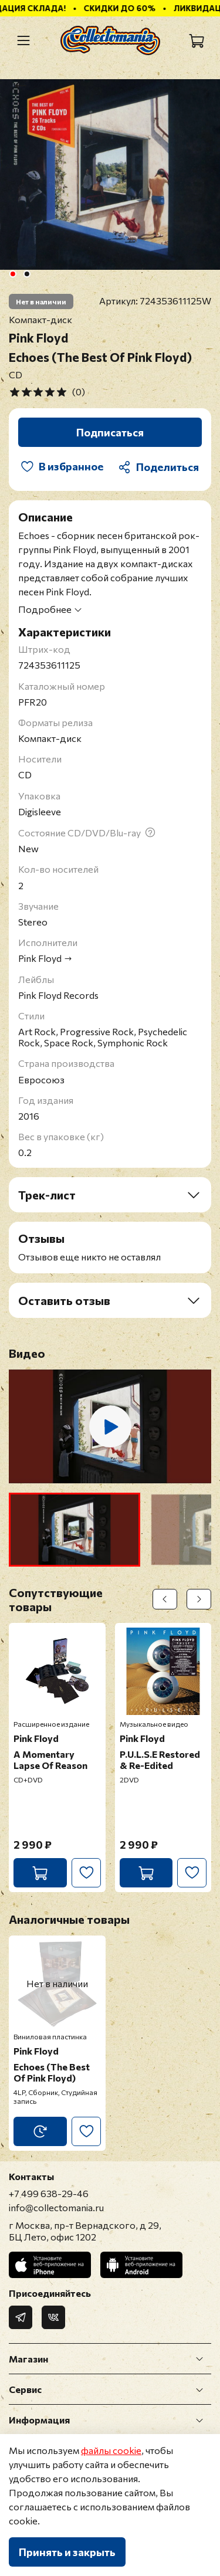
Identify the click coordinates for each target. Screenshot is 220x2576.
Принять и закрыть (67, 2552)
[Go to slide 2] (26, 273)
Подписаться (110, 432)
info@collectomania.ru (56, 2207)
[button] (74, 1530)
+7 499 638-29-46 (49, 2193)
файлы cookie (111, 2450)
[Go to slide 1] (12, 273)
